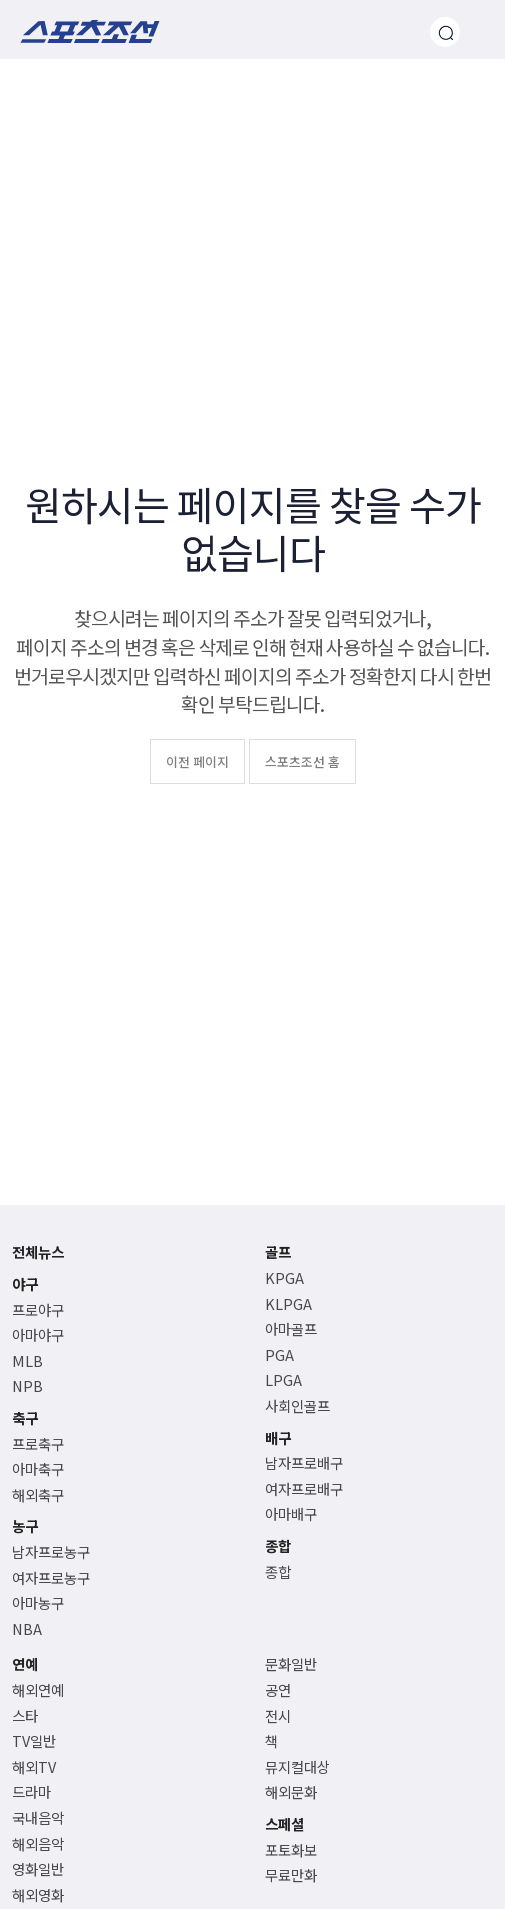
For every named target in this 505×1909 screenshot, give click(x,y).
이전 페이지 (197, 761)
